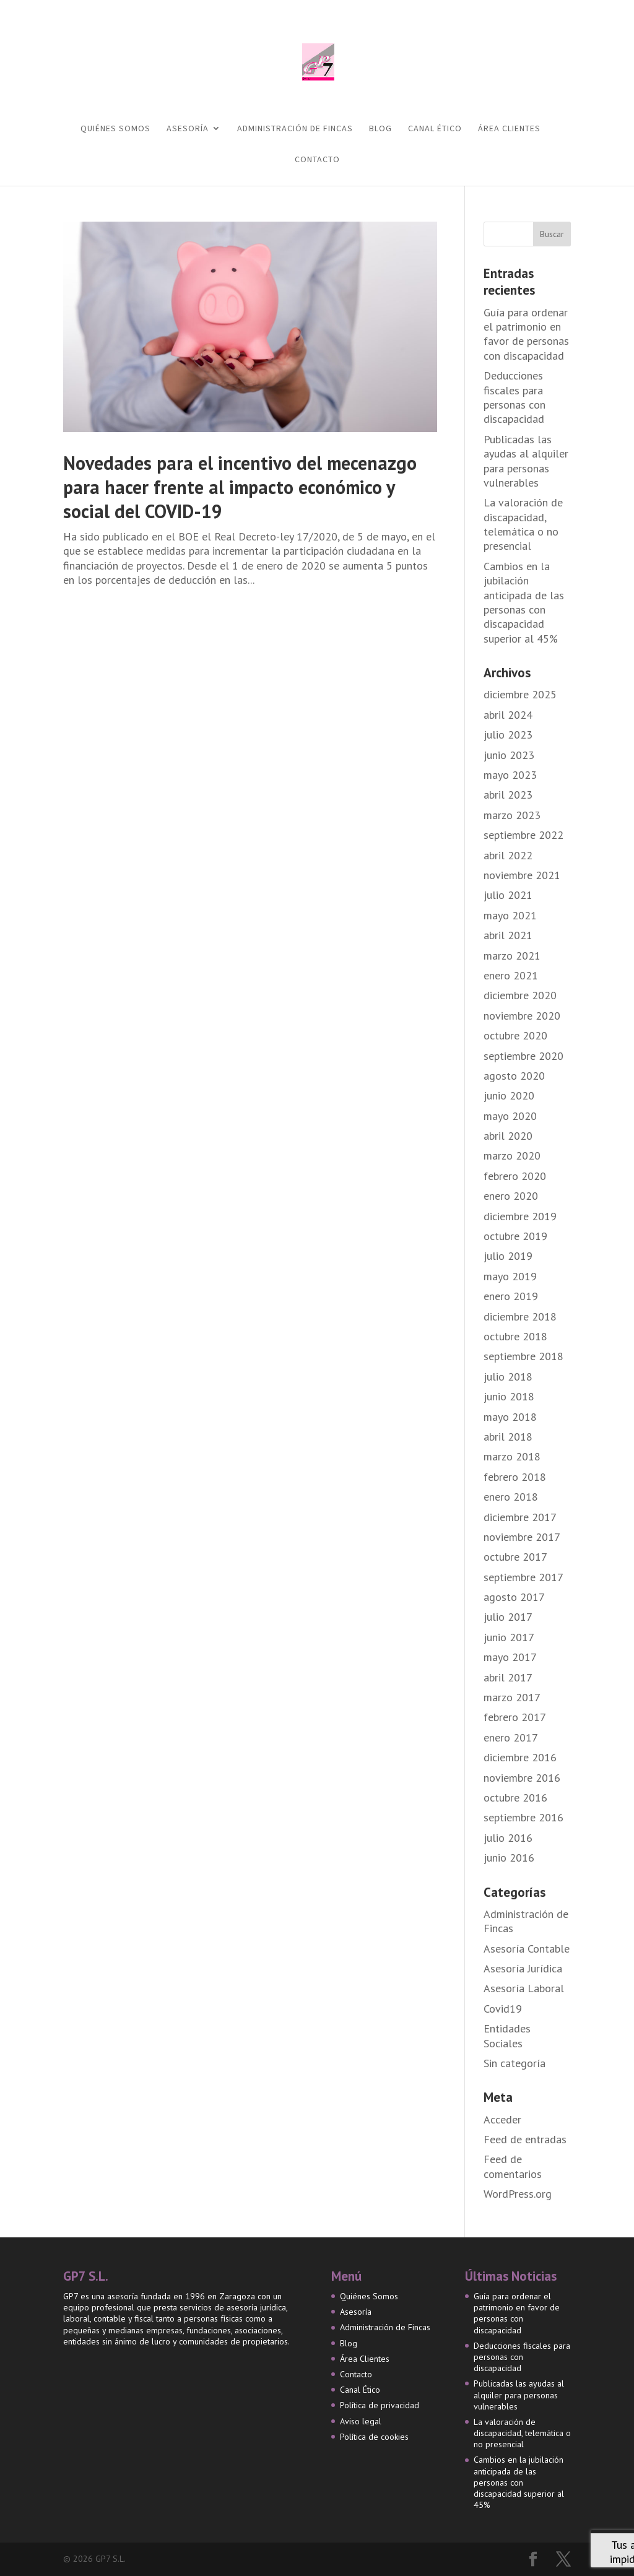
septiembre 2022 (523, 835)
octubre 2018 (515, 1336)
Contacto (317, 160)
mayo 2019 (510, 1276)
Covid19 (503, 2008)
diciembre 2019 (520, 1216)
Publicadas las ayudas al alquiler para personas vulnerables (526, 461)
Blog (380, 129)
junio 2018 (509, 1396)
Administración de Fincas (295, 129)
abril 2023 (508, 794)
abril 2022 (508, 855)
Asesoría (188, 129)
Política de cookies (374, 2436)
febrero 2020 (515, 1176)
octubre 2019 (515, 1236)
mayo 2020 (510, 1116)
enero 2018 (511, 1497)
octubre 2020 (515, 1035)
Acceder (502, 2119)
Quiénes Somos (115, 129)
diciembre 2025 (520, 694)
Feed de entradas (525, 2139)
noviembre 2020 (522, 1015)
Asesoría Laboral (524, 1988)
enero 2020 (511, 1196)
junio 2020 (509, 1095)
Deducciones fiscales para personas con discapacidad (514, 397)
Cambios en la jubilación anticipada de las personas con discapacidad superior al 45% (524, 602)
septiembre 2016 (523, 1817)
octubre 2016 (515, 1797)
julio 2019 (508, 1256)
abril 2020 (508, 1136)
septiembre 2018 (523, 1356)
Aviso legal (360, 2421)
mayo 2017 (510, 1657)
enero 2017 (511, 1737)
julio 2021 (508, 895)
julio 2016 (508, 1838)
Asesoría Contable (527, 1948)
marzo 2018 (512, 1456)
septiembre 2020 (523, 1056)
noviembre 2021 (522, 875)
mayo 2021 (510, 915)
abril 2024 (508, 715)
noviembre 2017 (522, 1537)
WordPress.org (518, 2194)
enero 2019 (511, 1296)
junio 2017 (509, 1637)
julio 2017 (508, 1617)
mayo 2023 (510, 775)
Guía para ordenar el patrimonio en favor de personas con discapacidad (526, 334)
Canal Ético (435, 129)
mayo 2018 (510, 1417)
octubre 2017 (515, 1557)
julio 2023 (508, 734)
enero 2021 (511, 975)
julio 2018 (508, 1376)
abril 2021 (508, 935)
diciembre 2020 (520, 995)
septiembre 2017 (523, 1577)
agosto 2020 (514, 1076)
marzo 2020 (512, 1155)
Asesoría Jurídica (523, 1968)
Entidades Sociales (507, 2035)
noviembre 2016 (522, 1778)
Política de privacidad (379, 2405)
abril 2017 (508, 1677)
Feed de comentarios (513, 2166)
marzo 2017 (512, 1697)
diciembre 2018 (520, 1316)
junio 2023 (509, 755)
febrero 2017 (515, 1717)
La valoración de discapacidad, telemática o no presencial (523, 524)
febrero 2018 (515, 1477)
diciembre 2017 (520, 1517)
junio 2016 (509, 1857)
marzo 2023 (512, 815)
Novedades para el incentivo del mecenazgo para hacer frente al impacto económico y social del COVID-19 (240, 487)
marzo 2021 (512, 955)
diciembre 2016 (520, 1757)
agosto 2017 (514, 1597)
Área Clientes (509, 129)
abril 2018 (508, 1436)
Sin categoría (514, 2063)
